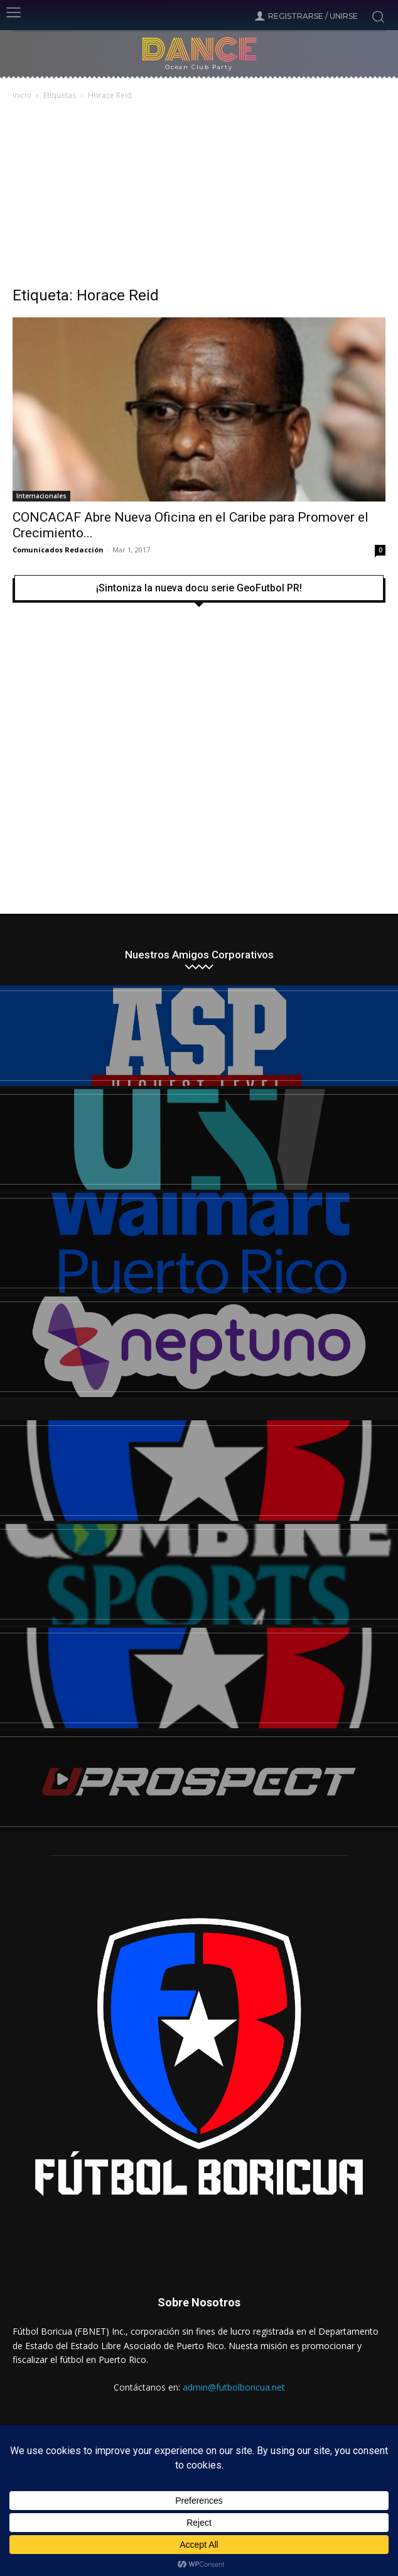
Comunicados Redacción (58, 549)
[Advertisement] (199, 197)
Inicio (22, 95)
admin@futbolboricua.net (234, 2387)
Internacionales (41, 495)
